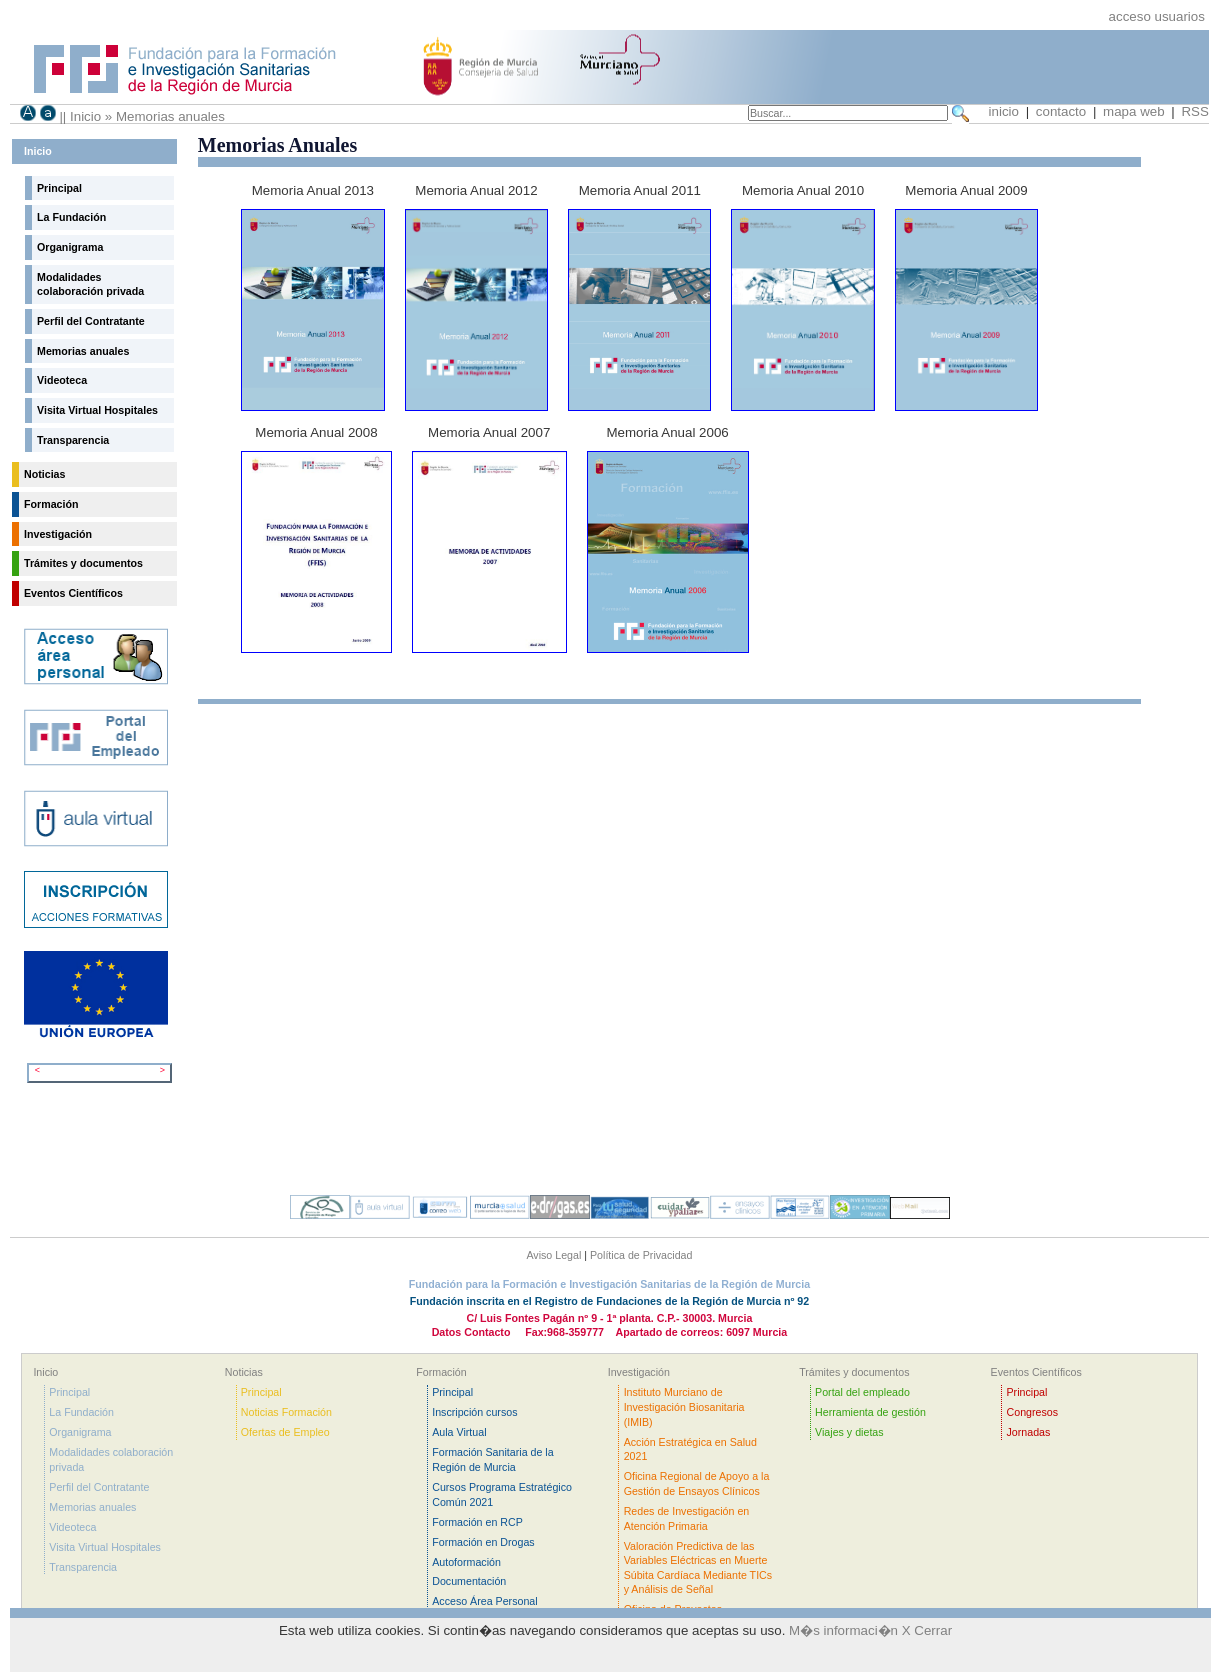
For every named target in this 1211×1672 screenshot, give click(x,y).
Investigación (58, 534)
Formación (51, 504)
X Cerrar (927, 1630)
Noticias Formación (286, 1412)
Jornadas (1029, 1432)
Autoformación (466, 1562)
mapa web (1135, 111)
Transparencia (73, 440)
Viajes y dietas (849, 1432)
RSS (1194, 111)
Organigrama (70, 247)
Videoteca (62, 380)
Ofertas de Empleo (285, 1432)
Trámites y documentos (83, 563)
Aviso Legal (553, 1255)
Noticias (44, 474)
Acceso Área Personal (484, 1601)
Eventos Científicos (73, 593)
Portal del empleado (862, 1392)
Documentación (469, 1581)
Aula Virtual (459, 1432)
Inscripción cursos (474, 1412)
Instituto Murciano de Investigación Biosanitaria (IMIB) (684, 1406)
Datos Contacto (471, 1332)
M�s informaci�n (843, 1630)
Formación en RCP (477, 1522)
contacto (1063, 111)
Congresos (1033, 1412)
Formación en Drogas (483, 1542)
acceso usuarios (1157, 16)
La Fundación (71, 217)
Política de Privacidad (641, 1255)
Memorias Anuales (277, 145)
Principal (59, 188)
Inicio (85, 116)
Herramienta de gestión (870, 1412)
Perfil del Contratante (91, 321)
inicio (1004, 111)
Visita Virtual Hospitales (97, 410)
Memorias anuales (170, 116)
